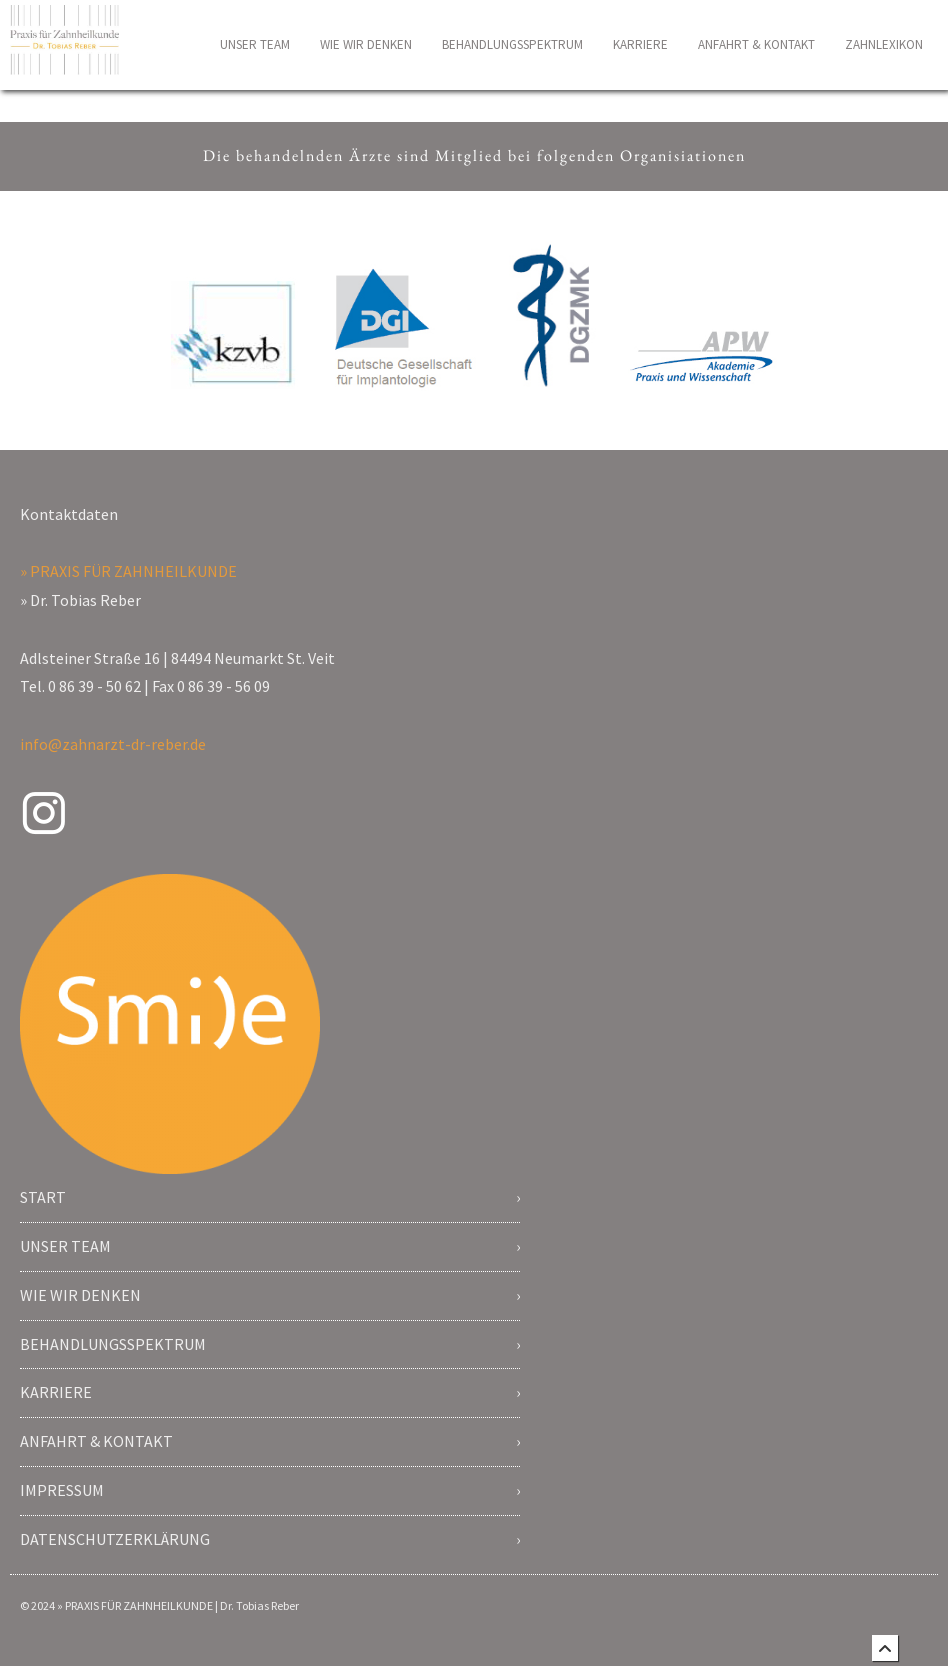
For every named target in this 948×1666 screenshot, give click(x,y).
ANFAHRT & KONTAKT (756, 44)
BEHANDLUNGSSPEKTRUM (512, 44)
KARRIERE (640, 44)
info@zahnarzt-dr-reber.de (113, 744)
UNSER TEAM (255, 44)
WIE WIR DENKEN (366, 44)
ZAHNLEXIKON (884, 44)
